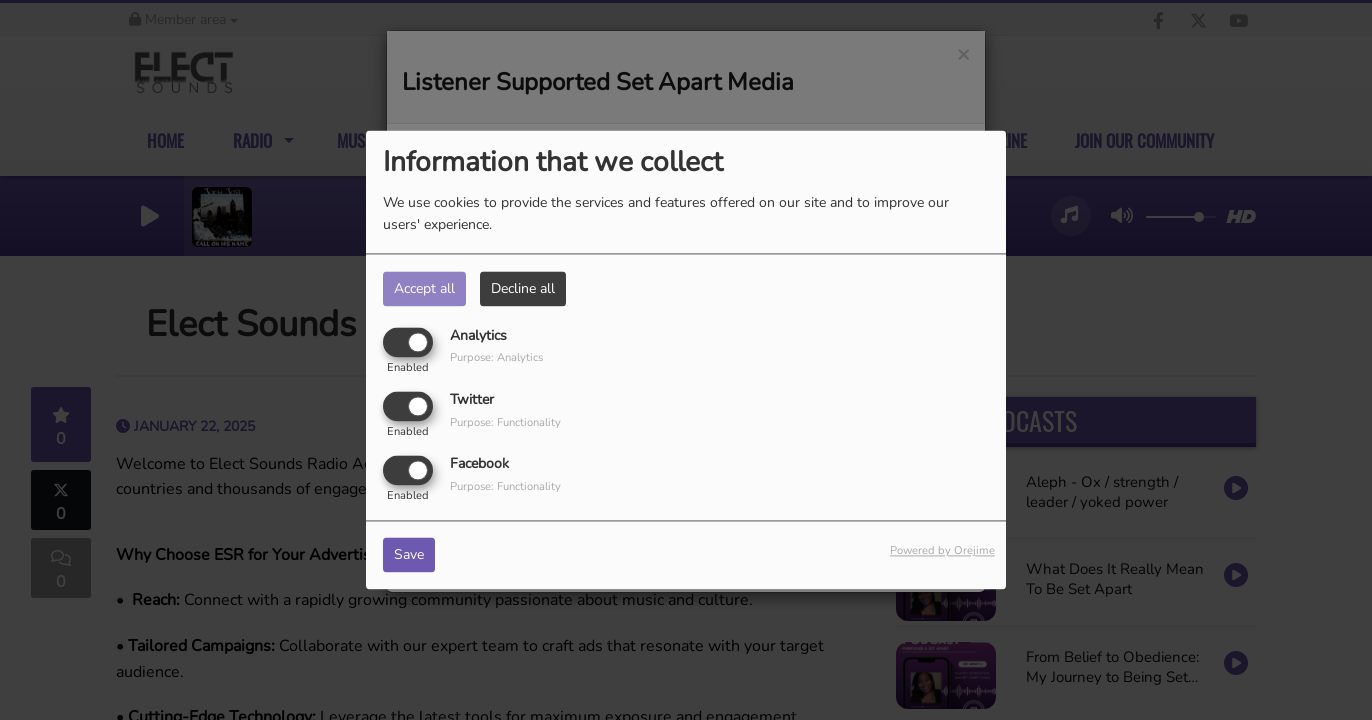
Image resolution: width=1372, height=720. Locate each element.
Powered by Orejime (942, 551)
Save (409, 555)
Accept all (424, 288)
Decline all (523, 288)
